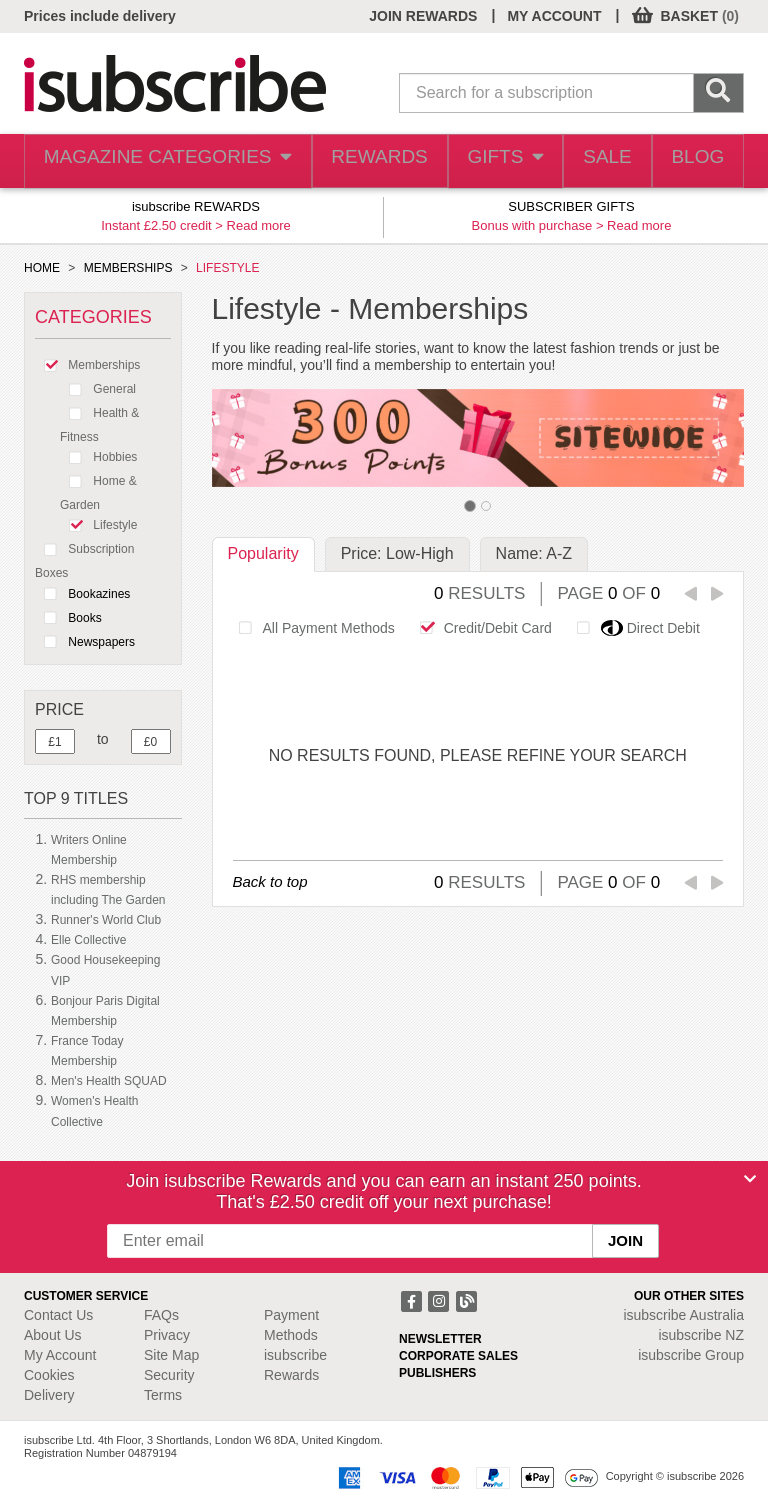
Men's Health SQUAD (109, 1081)
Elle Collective (88, 940)
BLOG (694, 161)
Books (68, 618)
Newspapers (85, 642)
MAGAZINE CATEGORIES (156, 161)
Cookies (49, 1375)
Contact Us (58, 1315)
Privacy (167, 1335)
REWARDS (357, 161)
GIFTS (486, 161)
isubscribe (683, 1315)
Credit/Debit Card (480, 628)
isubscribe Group (691, 1355)
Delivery (49, 1395)
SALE (595, 161)
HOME (42, 268)
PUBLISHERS (437, 1373)
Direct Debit (633, 628)
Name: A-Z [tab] (534, 553)
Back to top (270, 881)
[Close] (750, 1179)
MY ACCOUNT (554, 16)
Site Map (171, 1355)
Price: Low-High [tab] (397, 553)
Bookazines (82, 594)
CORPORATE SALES (458, 1356)
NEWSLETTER (440, 1339)
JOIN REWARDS (423, 16)
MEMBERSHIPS (128, 268)
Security (169, 1375)
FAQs (161, 1315)
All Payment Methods (311, 628)
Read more (259, 225)
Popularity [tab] (263, 553)
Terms (163, 1395)
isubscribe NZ (701, 1335)
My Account (60, 1355)
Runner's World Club (106, 920)
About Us (53, 1335)
